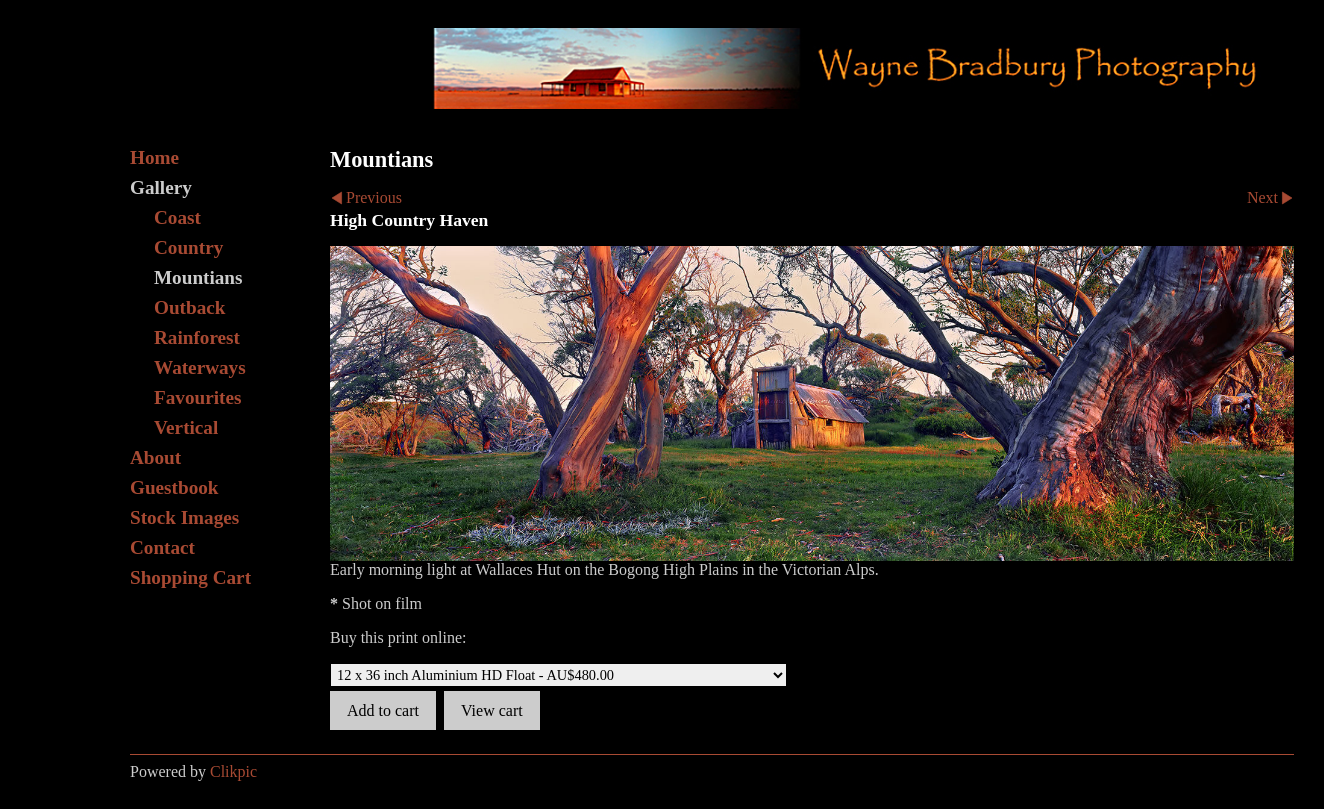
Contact (162, 547)
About (155, 457)
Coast (177, 217)
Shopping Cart (190, 577)
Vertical (186, 427)
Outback (189, 307)
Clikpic (233, 771)
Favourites (197, 397)
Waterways (200, 367)
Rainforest (197, 337)
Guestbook (174, 487)
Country (188, 247)
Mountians (198, 277)
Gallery (161, 187)
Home (154, 157)
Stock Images (184, 517)
